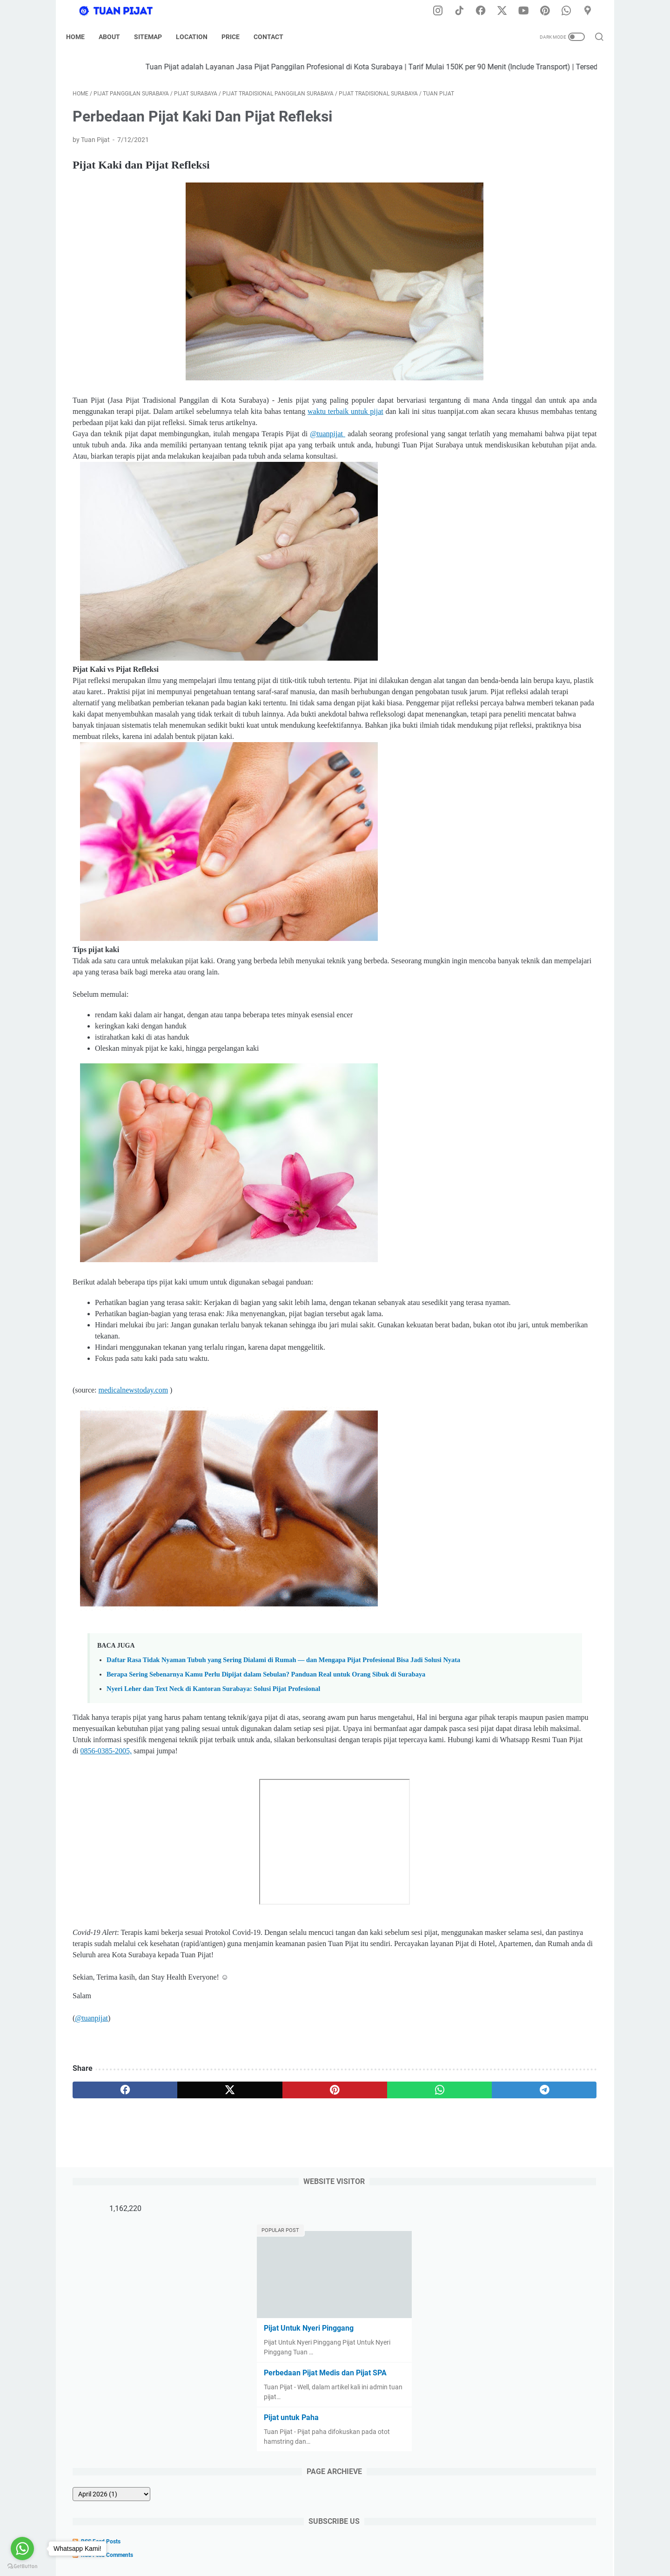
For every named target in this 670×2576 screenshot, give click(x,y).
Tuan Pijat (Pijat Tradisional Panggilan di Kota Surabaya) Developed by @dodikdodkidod (372, 2561)
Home (82, 37)
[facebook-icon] (486, 11)
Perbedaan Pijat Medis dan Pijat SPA (526, 254)
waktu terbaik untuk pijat (158, 437)
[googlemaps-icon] (590, 11)
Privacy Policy (325, 2542)
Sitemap (154, 37)
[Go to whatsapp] (22, 2548)
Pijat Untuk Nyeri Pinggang (510, 209)
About (116, 37)
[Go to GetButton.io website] (22, 2566)
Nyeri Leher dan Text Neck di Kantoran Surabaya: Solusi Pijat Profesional (213, 1780)
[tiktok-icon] (465, 11)
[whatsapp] (319, 2203)
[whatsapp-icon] (569, 11)
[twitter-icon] (507, 11)
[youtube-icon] (528, 11)
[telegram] (389, 2203)
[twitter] (178, 2203)
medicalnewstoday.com (133, 1461)
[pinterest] (248, 2203)
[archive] (497, 376)
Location (198, 37)
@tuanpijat (324, 460)
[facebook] (108, 2203)
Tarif (394, 2542)
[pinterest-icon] (549, 11)
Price (237, 37)
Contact (275, 37)
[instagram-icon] (444, 11)
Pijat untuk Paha (492, 299)
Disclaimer (281, 2542)
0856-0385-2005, (292, 1853)
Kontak (420, 2542)
